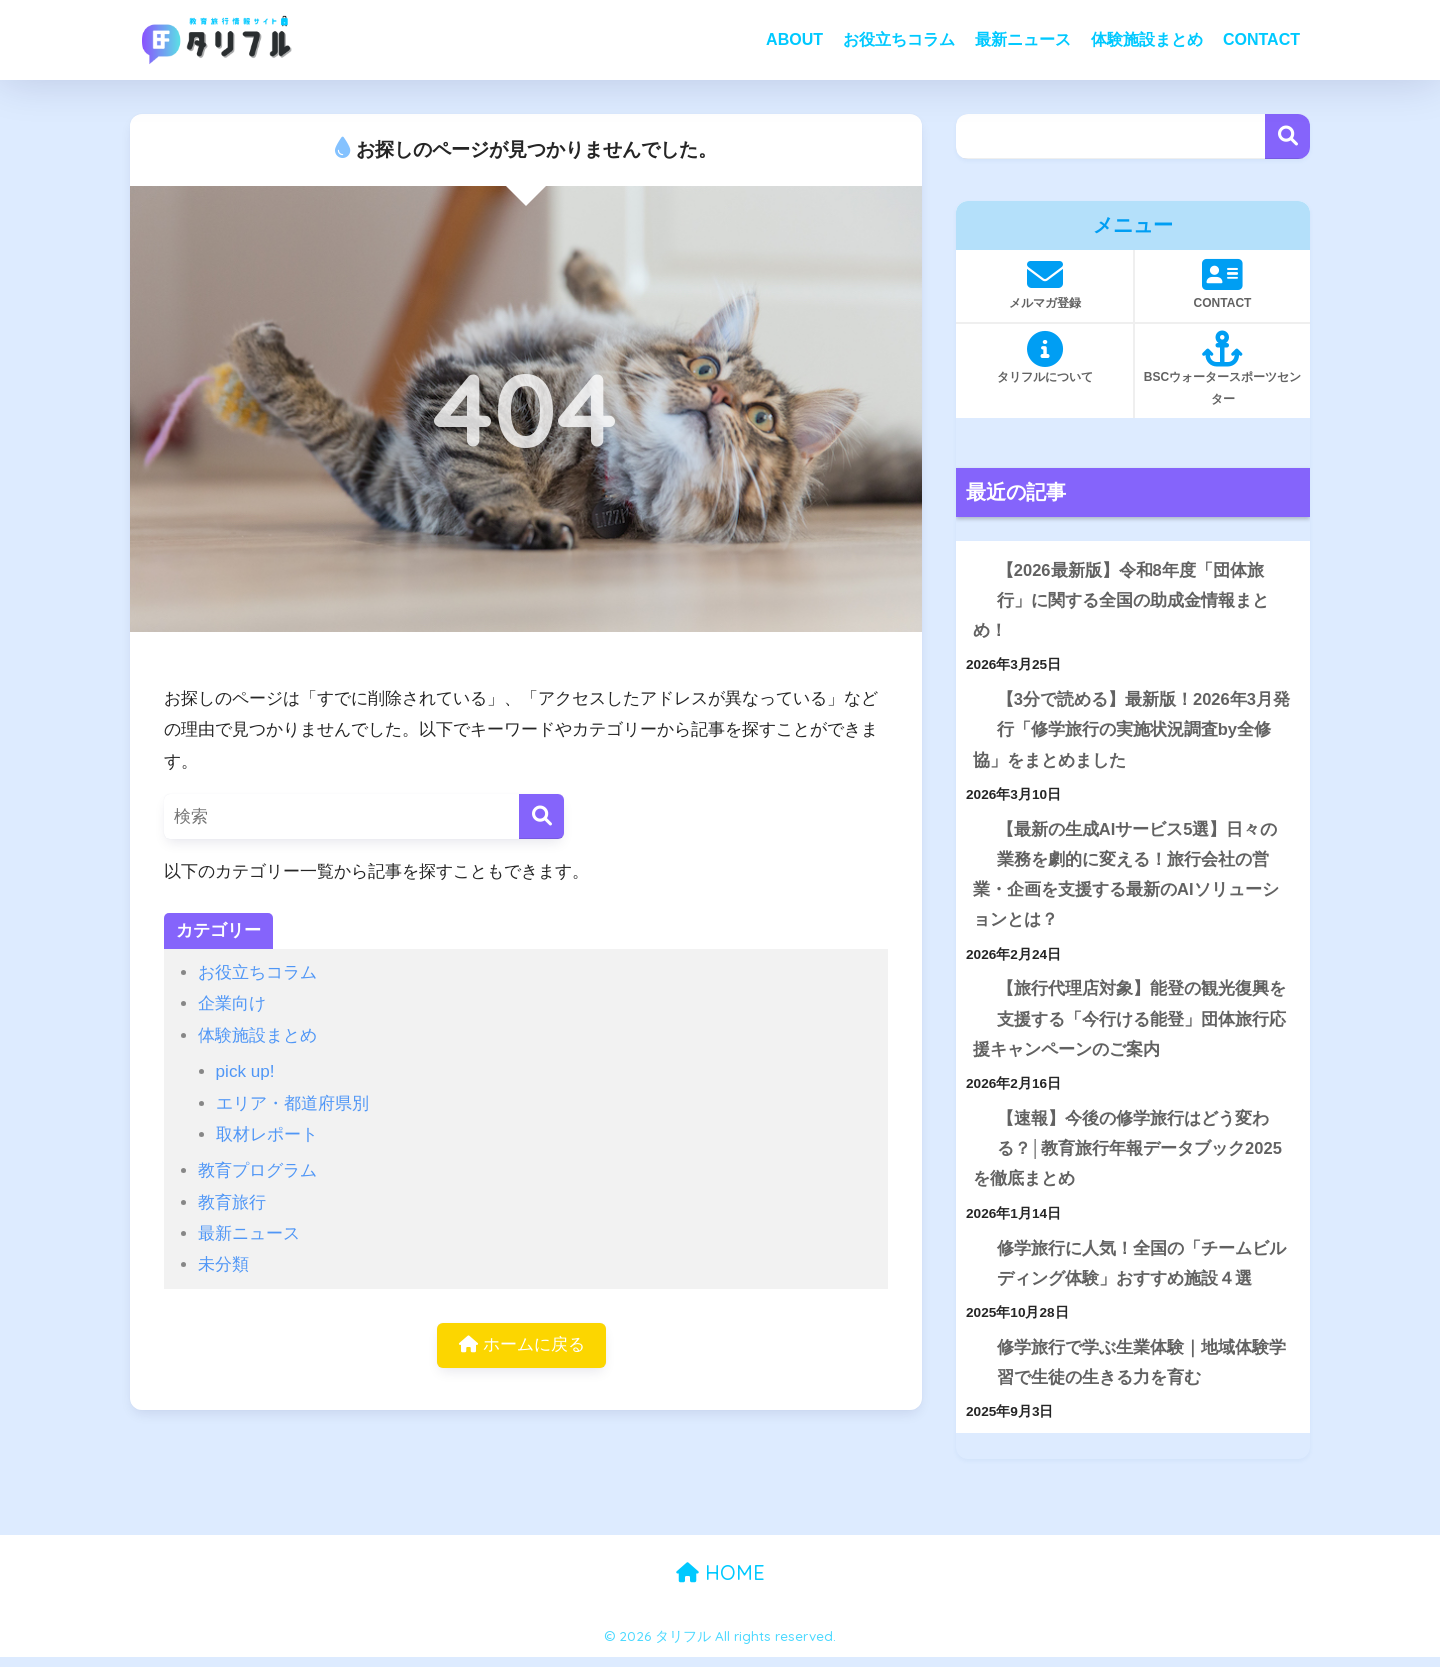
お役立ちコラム (899, 39)
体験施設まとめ (1147, 39)
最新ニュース (1023, 39)
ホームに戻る (522, 1345)
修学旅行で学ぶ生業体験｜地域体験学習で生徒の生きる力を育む (1141, 1372)
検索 (1287, 136)
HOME (720, 1581)
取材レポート (267, 1134)
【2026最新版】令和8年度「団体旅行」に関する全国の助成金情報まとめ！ (1121, 601)
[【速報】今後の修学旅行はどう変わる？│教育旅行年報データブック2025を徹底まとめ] (973, 1125)
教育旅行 (232, 1202)
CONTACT (1261, 39)
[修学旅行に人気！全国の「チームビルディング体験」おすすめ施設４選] (973, 1256)
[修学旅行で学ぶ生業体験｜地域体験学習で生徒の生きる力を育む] (973, 1357)
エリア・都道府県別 (292, 1103)
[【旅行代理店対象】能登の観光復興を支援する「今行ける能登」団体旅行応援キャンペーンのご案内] (973, 994)
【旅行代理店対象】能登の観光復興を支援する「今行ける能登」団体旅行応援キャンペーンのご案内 (1129, 1024)
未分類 (223, 1264)
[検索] (541, 816)
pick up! (245, 1071)
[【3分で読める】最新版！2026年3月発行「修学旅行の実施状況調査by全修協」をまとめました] (973, 702)
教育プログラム (257, 1170)
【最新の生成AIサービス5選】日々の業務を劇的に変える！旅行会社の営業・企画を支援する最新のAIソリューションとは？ (1126, 878)
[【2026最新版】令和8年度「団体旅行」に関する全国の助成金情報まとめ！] (973, 571)
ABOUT (794, 39)
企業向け (232, 1003)
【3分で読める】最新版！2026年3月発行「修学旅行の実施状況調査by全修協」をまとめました (1132, 732)
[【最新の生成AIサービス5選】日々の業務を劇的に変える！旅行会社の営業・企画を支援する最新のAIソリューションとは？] (973, 833)
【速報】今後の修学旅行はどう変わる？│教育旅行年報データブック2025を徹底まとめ (1128, 1155)
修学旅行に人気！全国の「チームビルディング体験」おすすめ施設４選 (1141, 1271)
